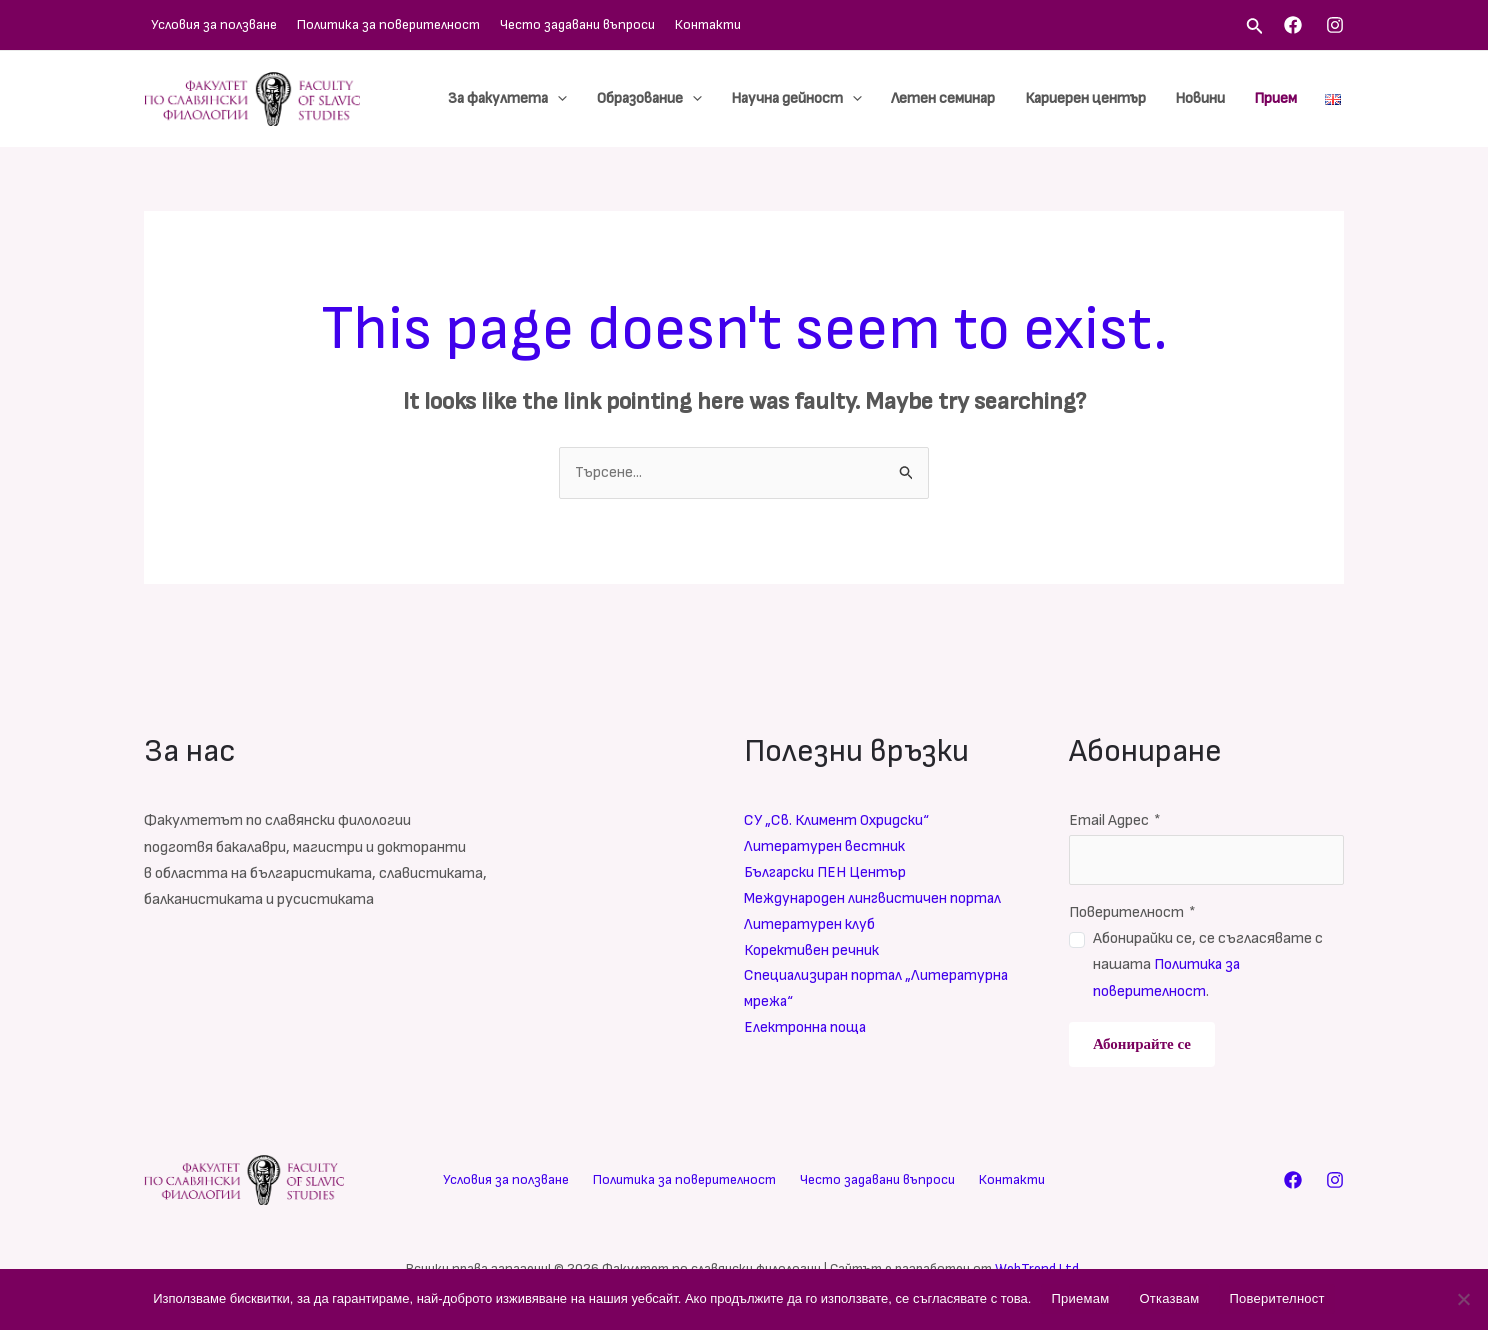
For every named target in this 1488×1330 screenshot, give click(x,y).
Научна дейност (820, 99)
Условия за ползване (207, 24)
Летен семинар (962, 98)
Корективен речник (812, 953)
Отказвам (1169, 1298)
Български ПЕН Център (827, 874)
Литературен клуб (810, 926)
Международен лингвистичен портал (874, 900)
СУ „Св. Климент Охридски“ (838, 821)
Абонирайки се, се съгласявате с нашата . (1208, 966)
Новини (1208, 98)
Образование (678, 99)
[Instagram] (1335, 25)
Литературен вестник (825, 847)
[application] (592, 99)
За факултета (542, 99)
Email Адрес (1115, 821)
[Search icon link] (1255, 28)
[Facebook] (1293, 25)
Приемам (1080, 1298)
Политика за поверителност (371, 24)
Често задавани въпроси (550, 24)
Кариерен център (1098, 98)
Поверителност (1132, 912)
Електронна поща (806, 1032)
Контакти (671, 24)
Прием (1278, 98)
